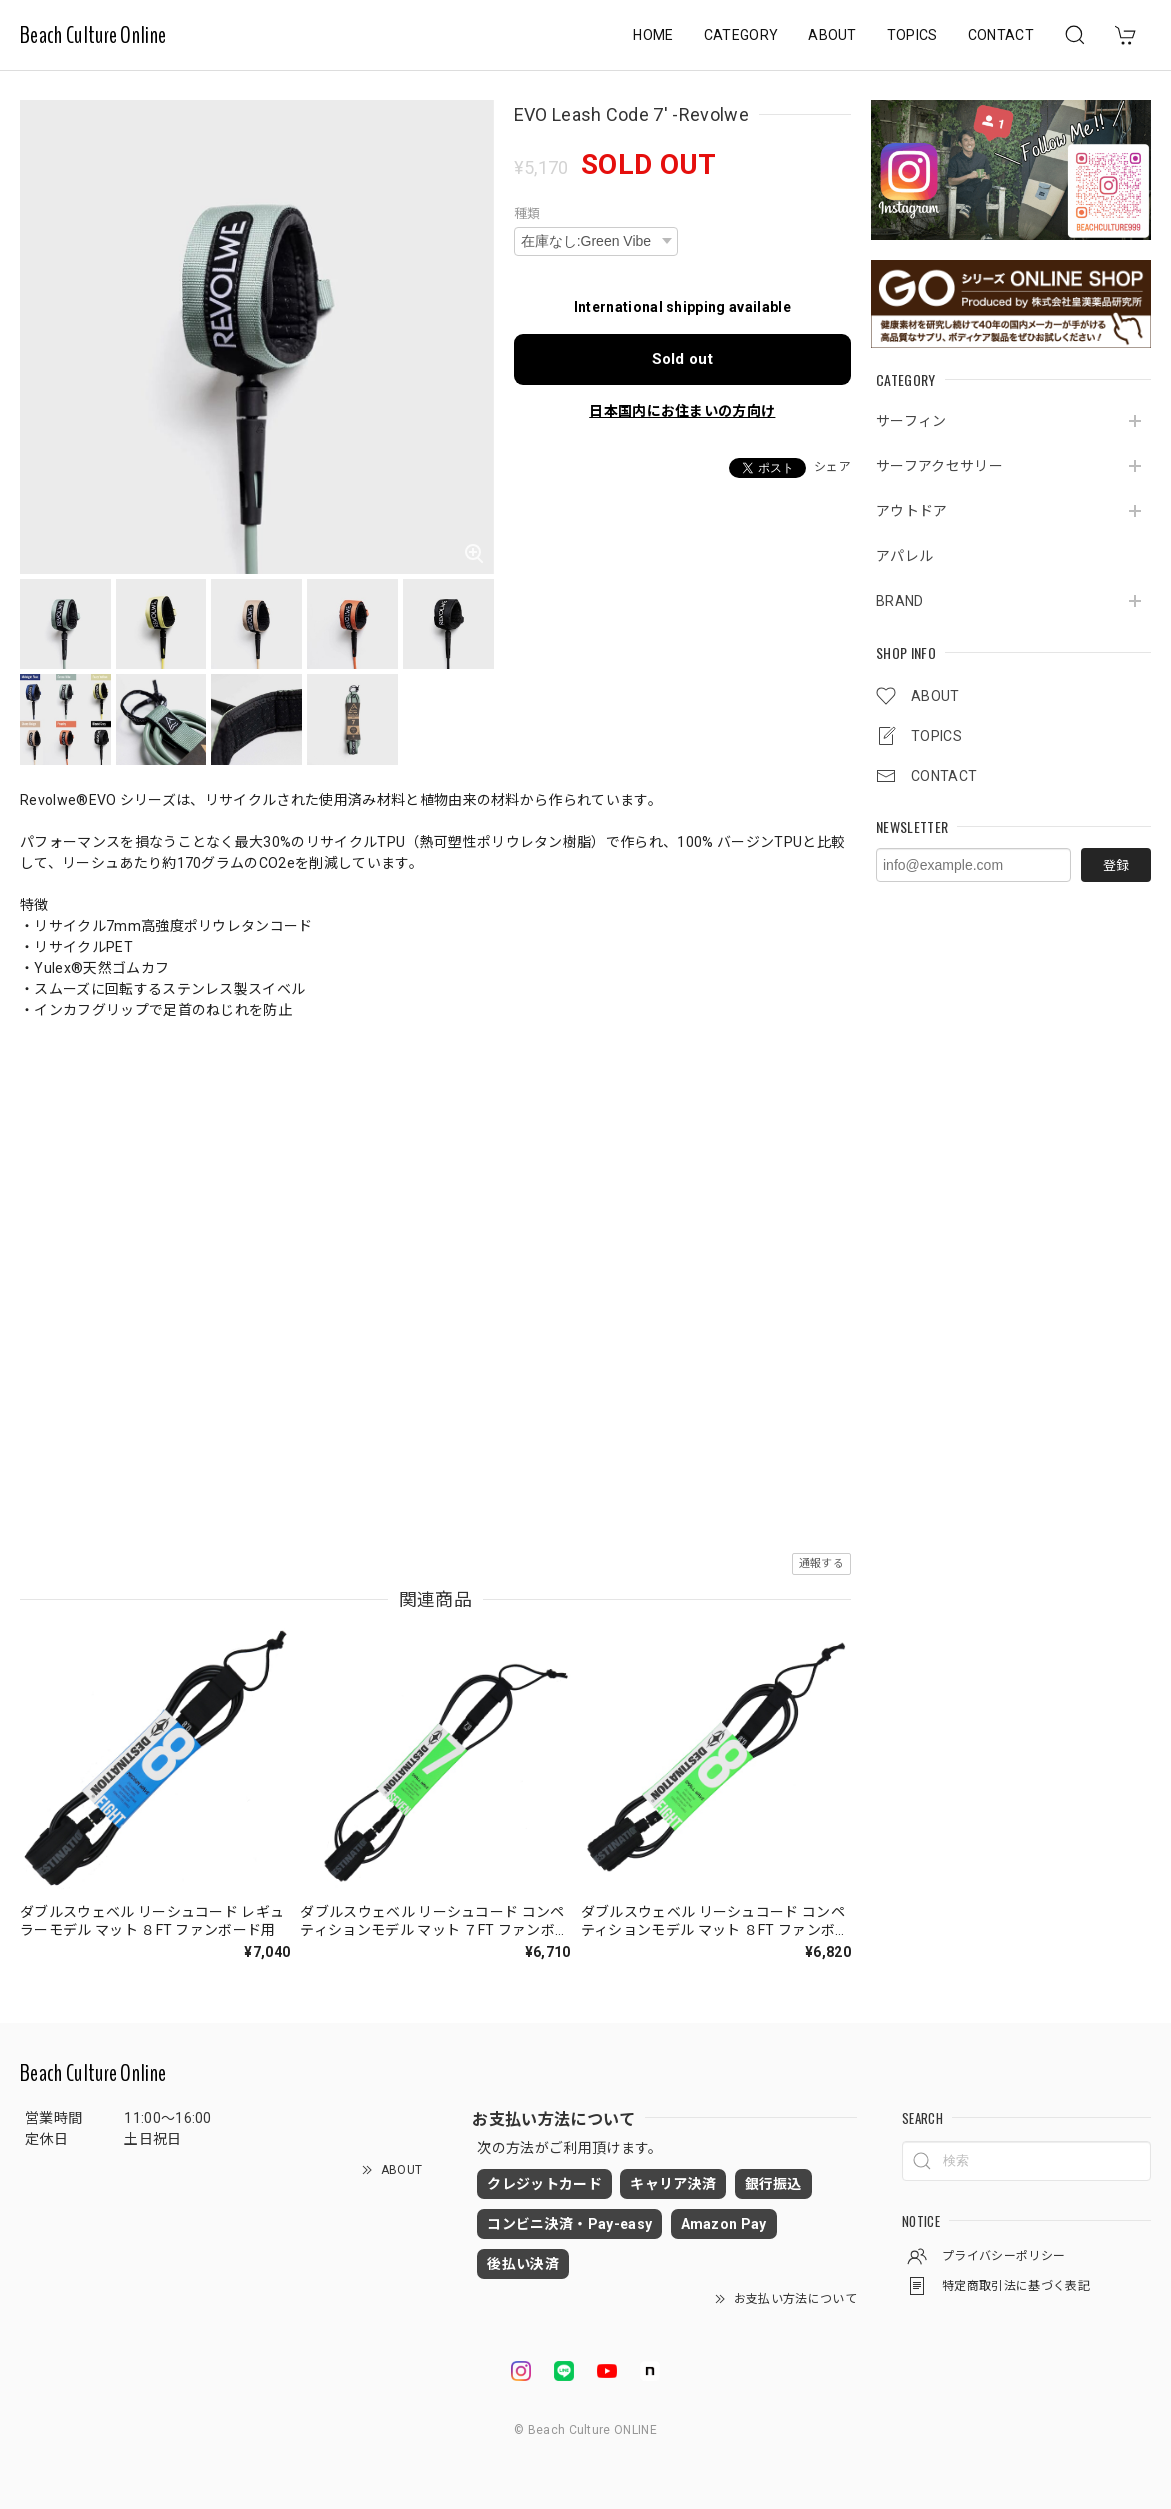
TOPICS (912, 35)
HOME (653, 35)
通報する (821, 1563)
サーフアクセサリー (939, 466)
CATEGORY (741, 35)
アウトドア (912, 511)
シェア (832, 467)
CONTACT (1001, 35)
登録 (1116, 865)
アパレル (904, 556)
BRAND (900, 601)
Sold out (683, 359)
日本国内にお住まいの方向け (682, 411)
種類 (527, 213)
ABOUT (832, 35)
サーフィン (911, 421)
